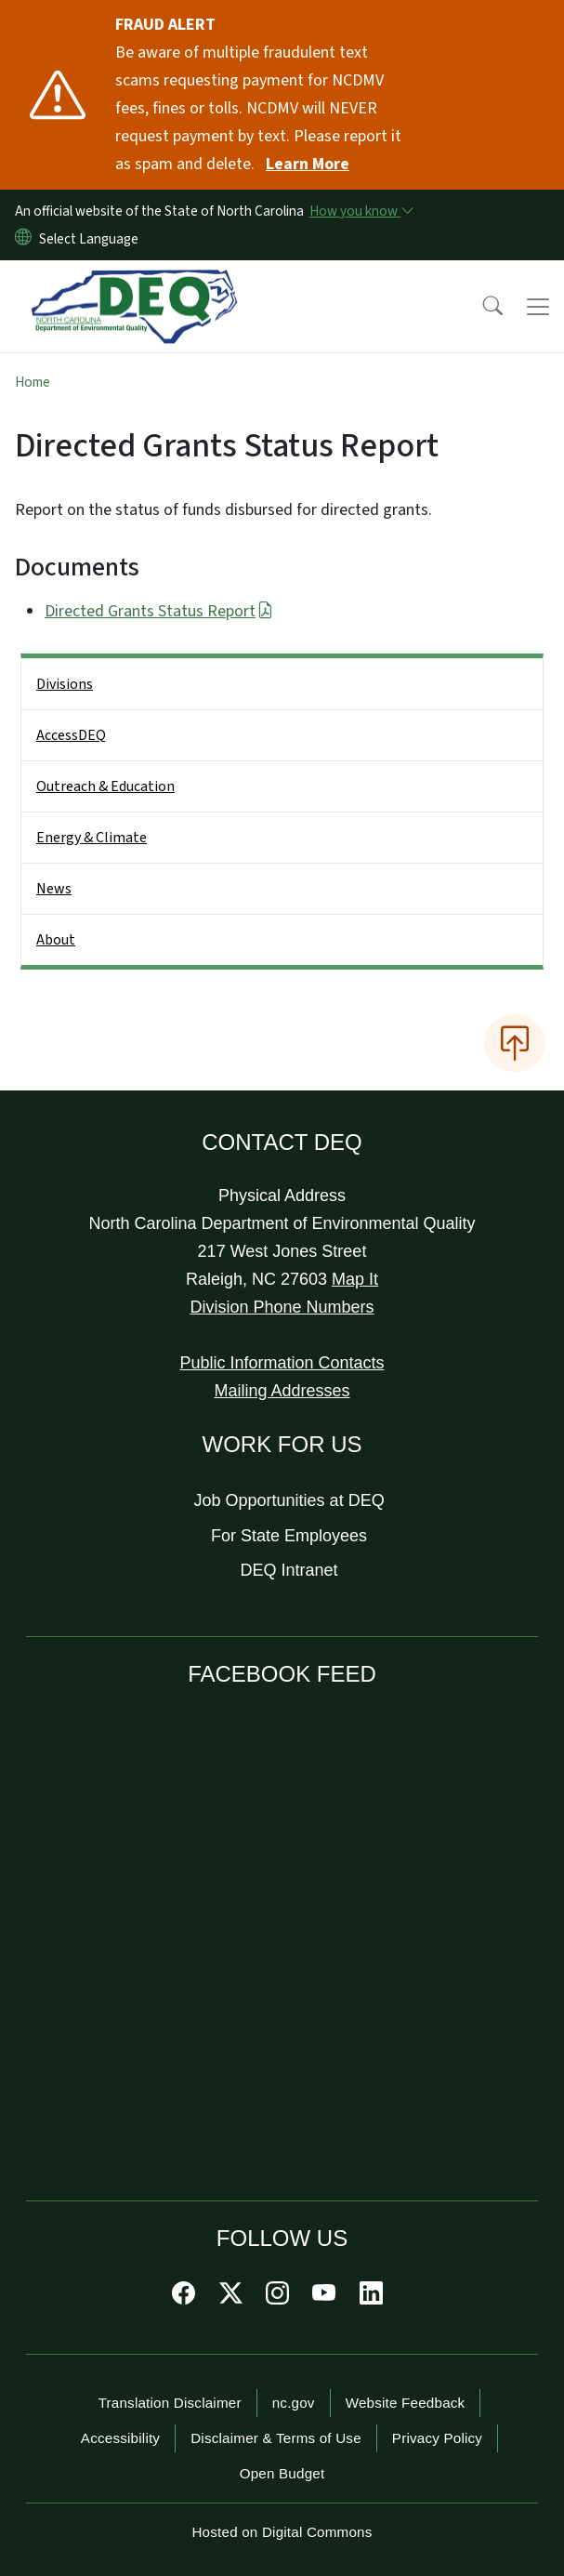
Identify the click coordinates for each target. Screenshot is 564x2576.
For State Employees (289, 1535)
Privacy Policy (437, 2438)
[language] (92, 239)
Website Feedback (406, 2403)
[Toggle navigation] (538, 306)
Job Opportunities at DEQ (289, 1500)
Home (32, 382)
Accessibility (120, 2438)
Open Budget (282, 2473)
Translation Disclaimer (170, 2403)
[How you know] (360, 211)
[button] (480, 306)
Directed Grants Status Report (159, 611)
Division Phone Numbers (282, 1307)
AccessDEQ (71, 735)
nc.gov (293, 2403)
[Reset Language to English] (23, 239)
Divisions (64, 684)
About (55, 940)
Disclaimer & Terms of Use (275, 2438)
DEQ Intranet (289, 1570)
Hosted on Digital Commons (281, 2532)
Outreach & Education (105, 786)
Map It (355, 1279)
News (54, 888)
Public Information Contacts (281, 1363)
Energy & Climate (91, 837)
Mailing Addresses (281, 1390)
